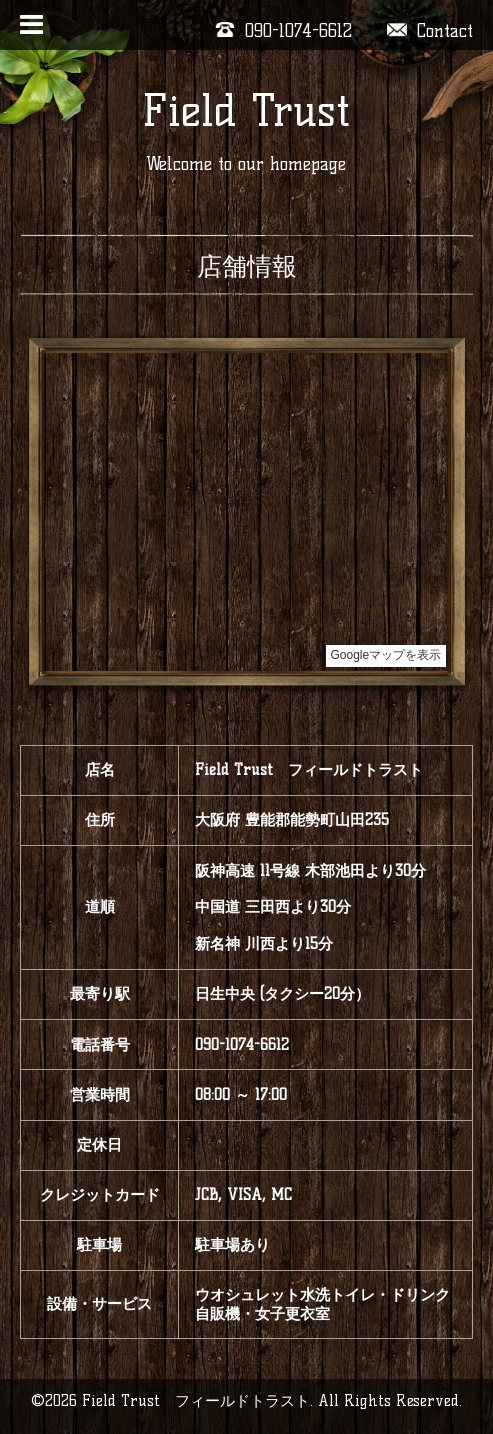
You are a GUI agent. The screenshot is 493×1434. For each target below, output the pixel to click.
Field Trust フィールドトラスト (196, 1400)
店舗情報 (247, 266)
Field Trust (246, 110)
